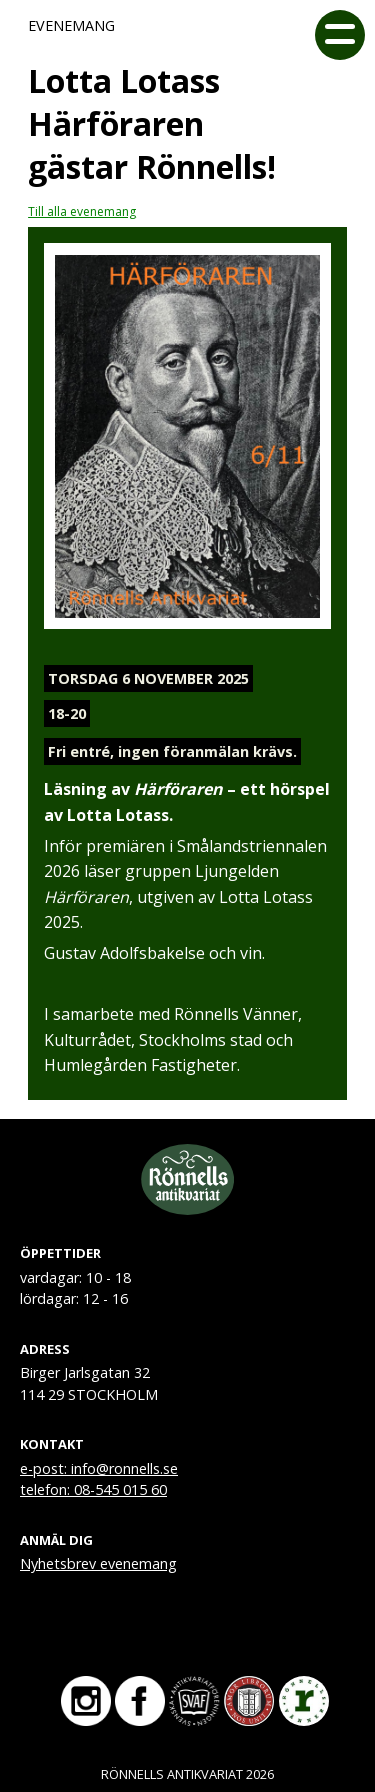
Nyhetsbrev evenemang (98, 1563)
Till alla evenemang (82, 211)
